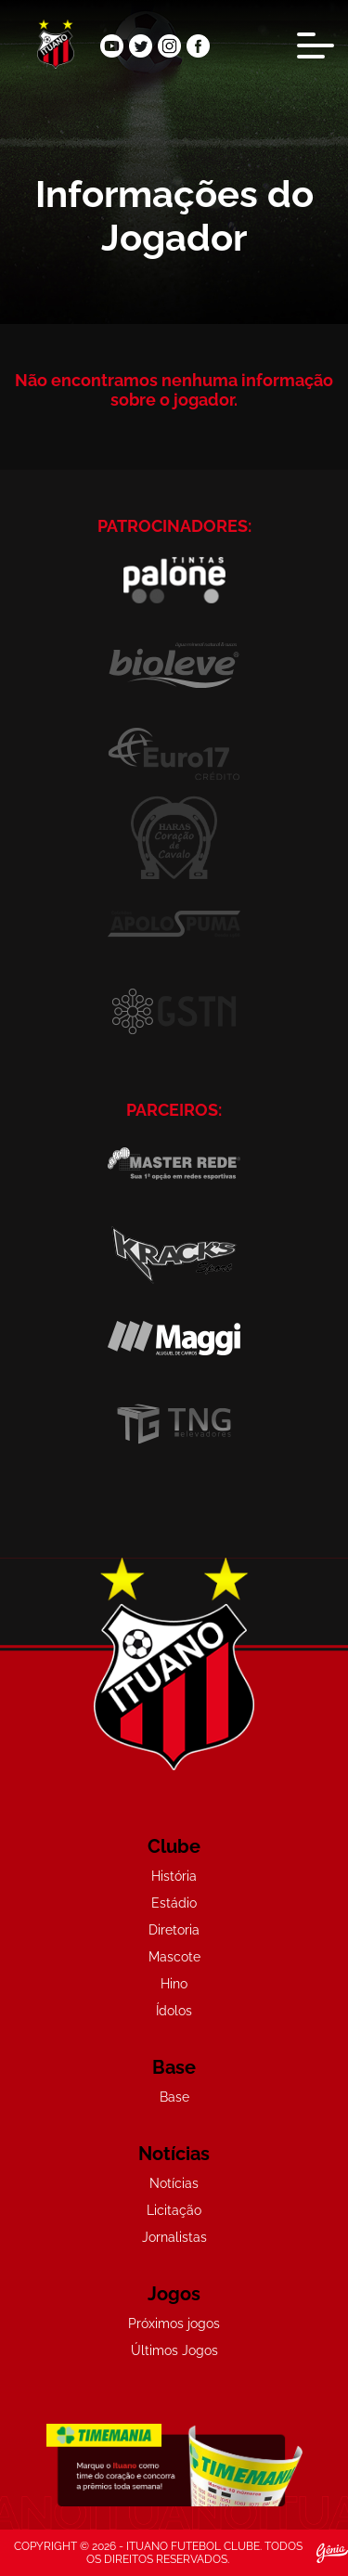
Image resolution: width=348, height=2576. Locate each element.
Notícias (174, 2183)
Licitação (174, 2210)
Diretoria (174, 1929)
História (174, 1876)
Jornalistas (174, 2237)
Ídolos (174, 2010)
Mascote (174, 1956)
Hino (174, 1983)
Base (174, 2097)
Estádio (174, 1903)
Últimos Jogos (174, 2350)
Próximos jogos (174, 2323)
